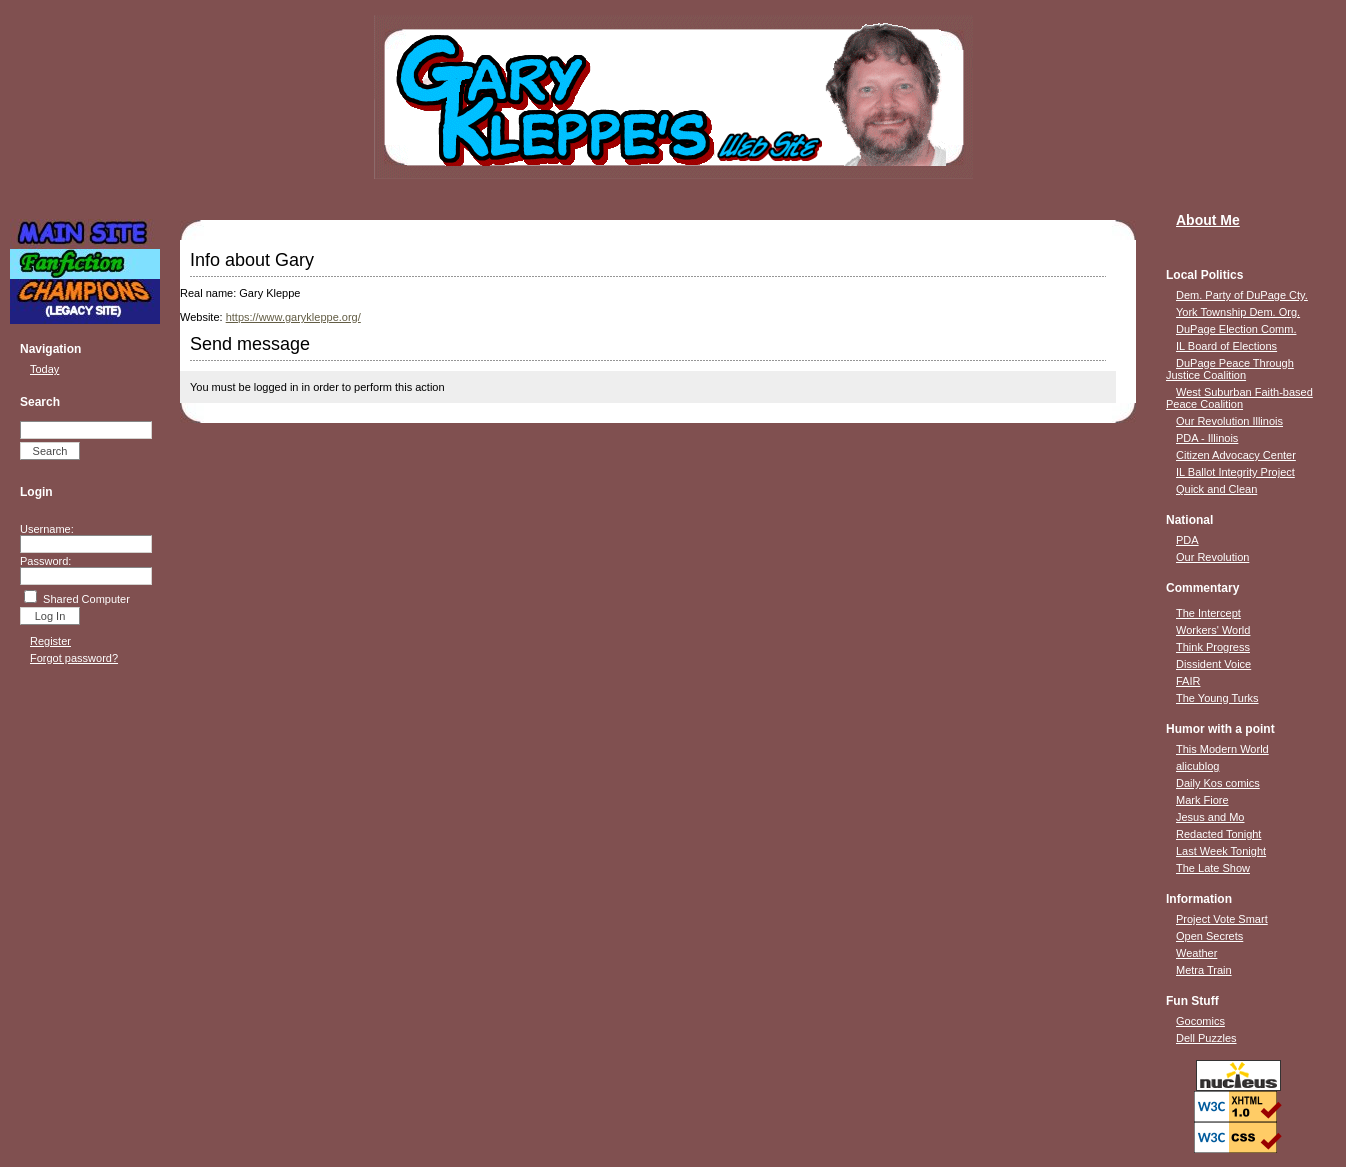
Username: (47, 529)
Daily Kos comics (1218, 783)
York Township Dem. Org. (1238, 312)
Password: (45, 561)
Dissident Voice (1213, 664)
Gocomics (1200, 1021)
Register (50, 641)
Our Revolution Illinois (1229, 421)
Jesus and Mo (1210, 817)
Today (44, 369)
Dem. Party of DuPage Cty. (1242, 295)
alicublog (1197, 766)
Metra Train (1204, 970)
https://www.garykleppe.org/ (293, 317)
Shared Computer (86, 599)
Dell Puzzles (1206, 1038)
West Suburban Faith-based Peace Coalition (1239, 398)
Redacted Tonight (1218, 834)
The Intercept (1208, 613)
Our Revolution (1212, 557)
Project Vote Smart (1222, 919)
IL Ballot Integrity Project (1235, 472)
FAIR (1188, 681)
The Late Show (1213, 868)
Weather (1196, 953)
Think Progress (1213, 647)
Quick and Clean (1216, 489)
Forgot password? (74, 658)
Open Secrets (1209, 936)
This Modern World (1222, 749)
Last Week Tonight (1221, 851)
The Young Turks (1217, 698)
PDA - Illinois (1207, 438)
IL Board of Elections (1226, 346)
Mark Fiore (1202, 800)
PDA (1187, 540)
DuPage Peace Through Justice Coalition (1230, 369)
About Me (1208, 220)
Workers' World (1213, 630)
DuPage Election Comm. (1236, 329)
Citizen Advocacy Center (1236, 455)
